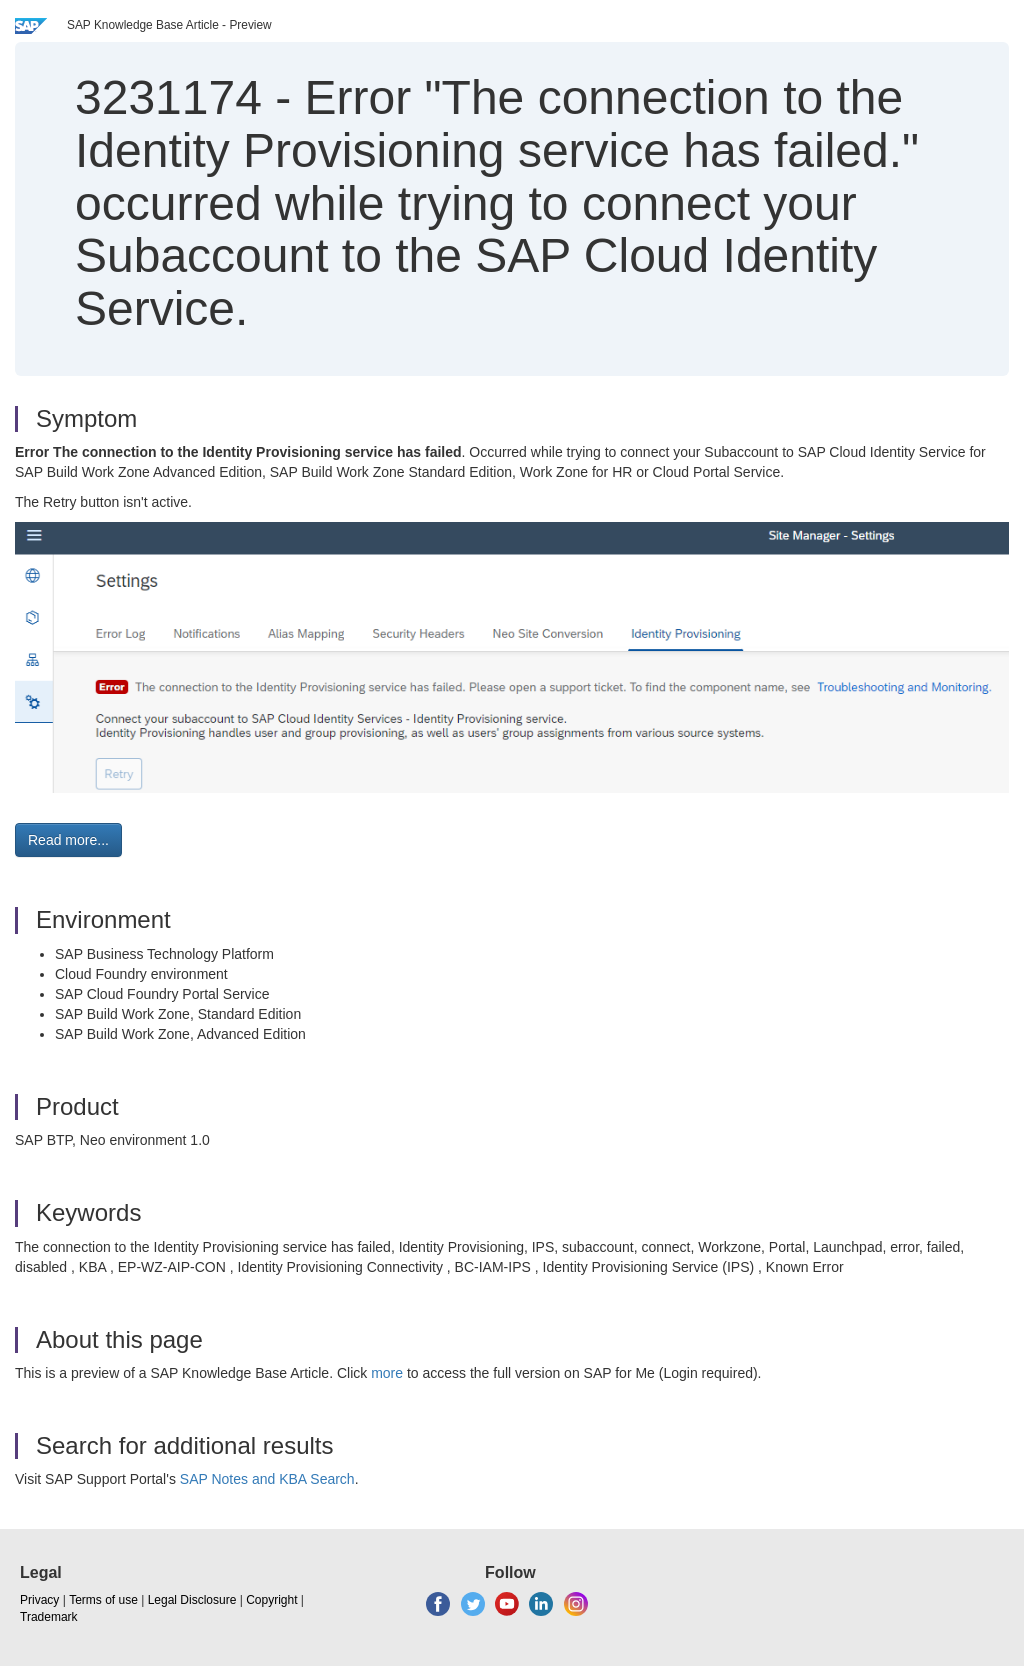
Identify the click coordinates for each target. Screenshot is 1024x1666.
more (387, 1373)
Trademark (49, 1617)
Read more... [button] (68, 840)
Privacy (39, 1600)
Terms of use (103, 1600)
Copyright (271, 1600)
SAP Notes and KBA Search (267, 1479)
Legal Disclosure (192, 1600)
